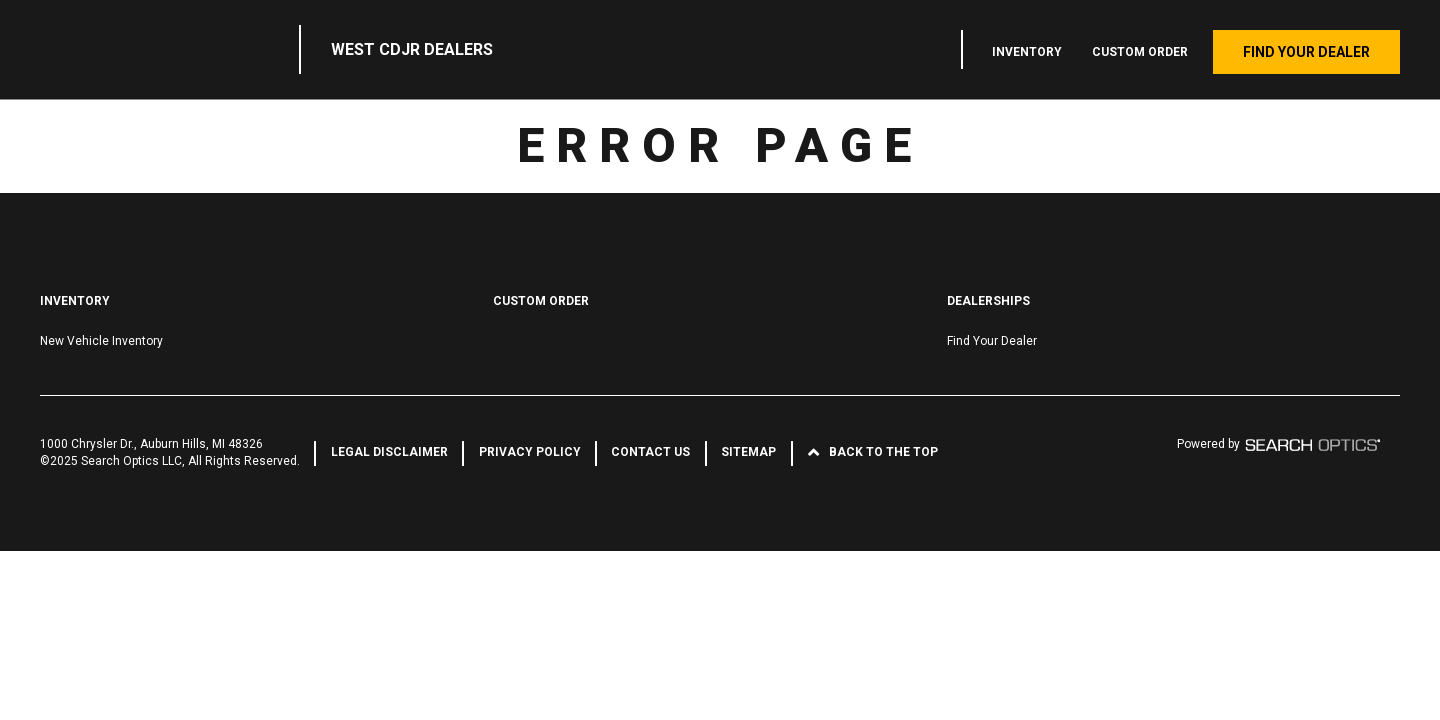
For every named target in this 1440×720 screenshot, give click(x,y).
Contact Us (650, 452)
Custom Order (1140, 52)
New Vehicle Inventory (101, 341)
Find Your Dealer (1306, 52)
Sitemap (748, 452)
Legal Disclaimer (389, 452)
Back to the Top (883, 452)
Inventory (1027, 52)
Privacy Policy (530, 452)
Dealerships (988, 301)
